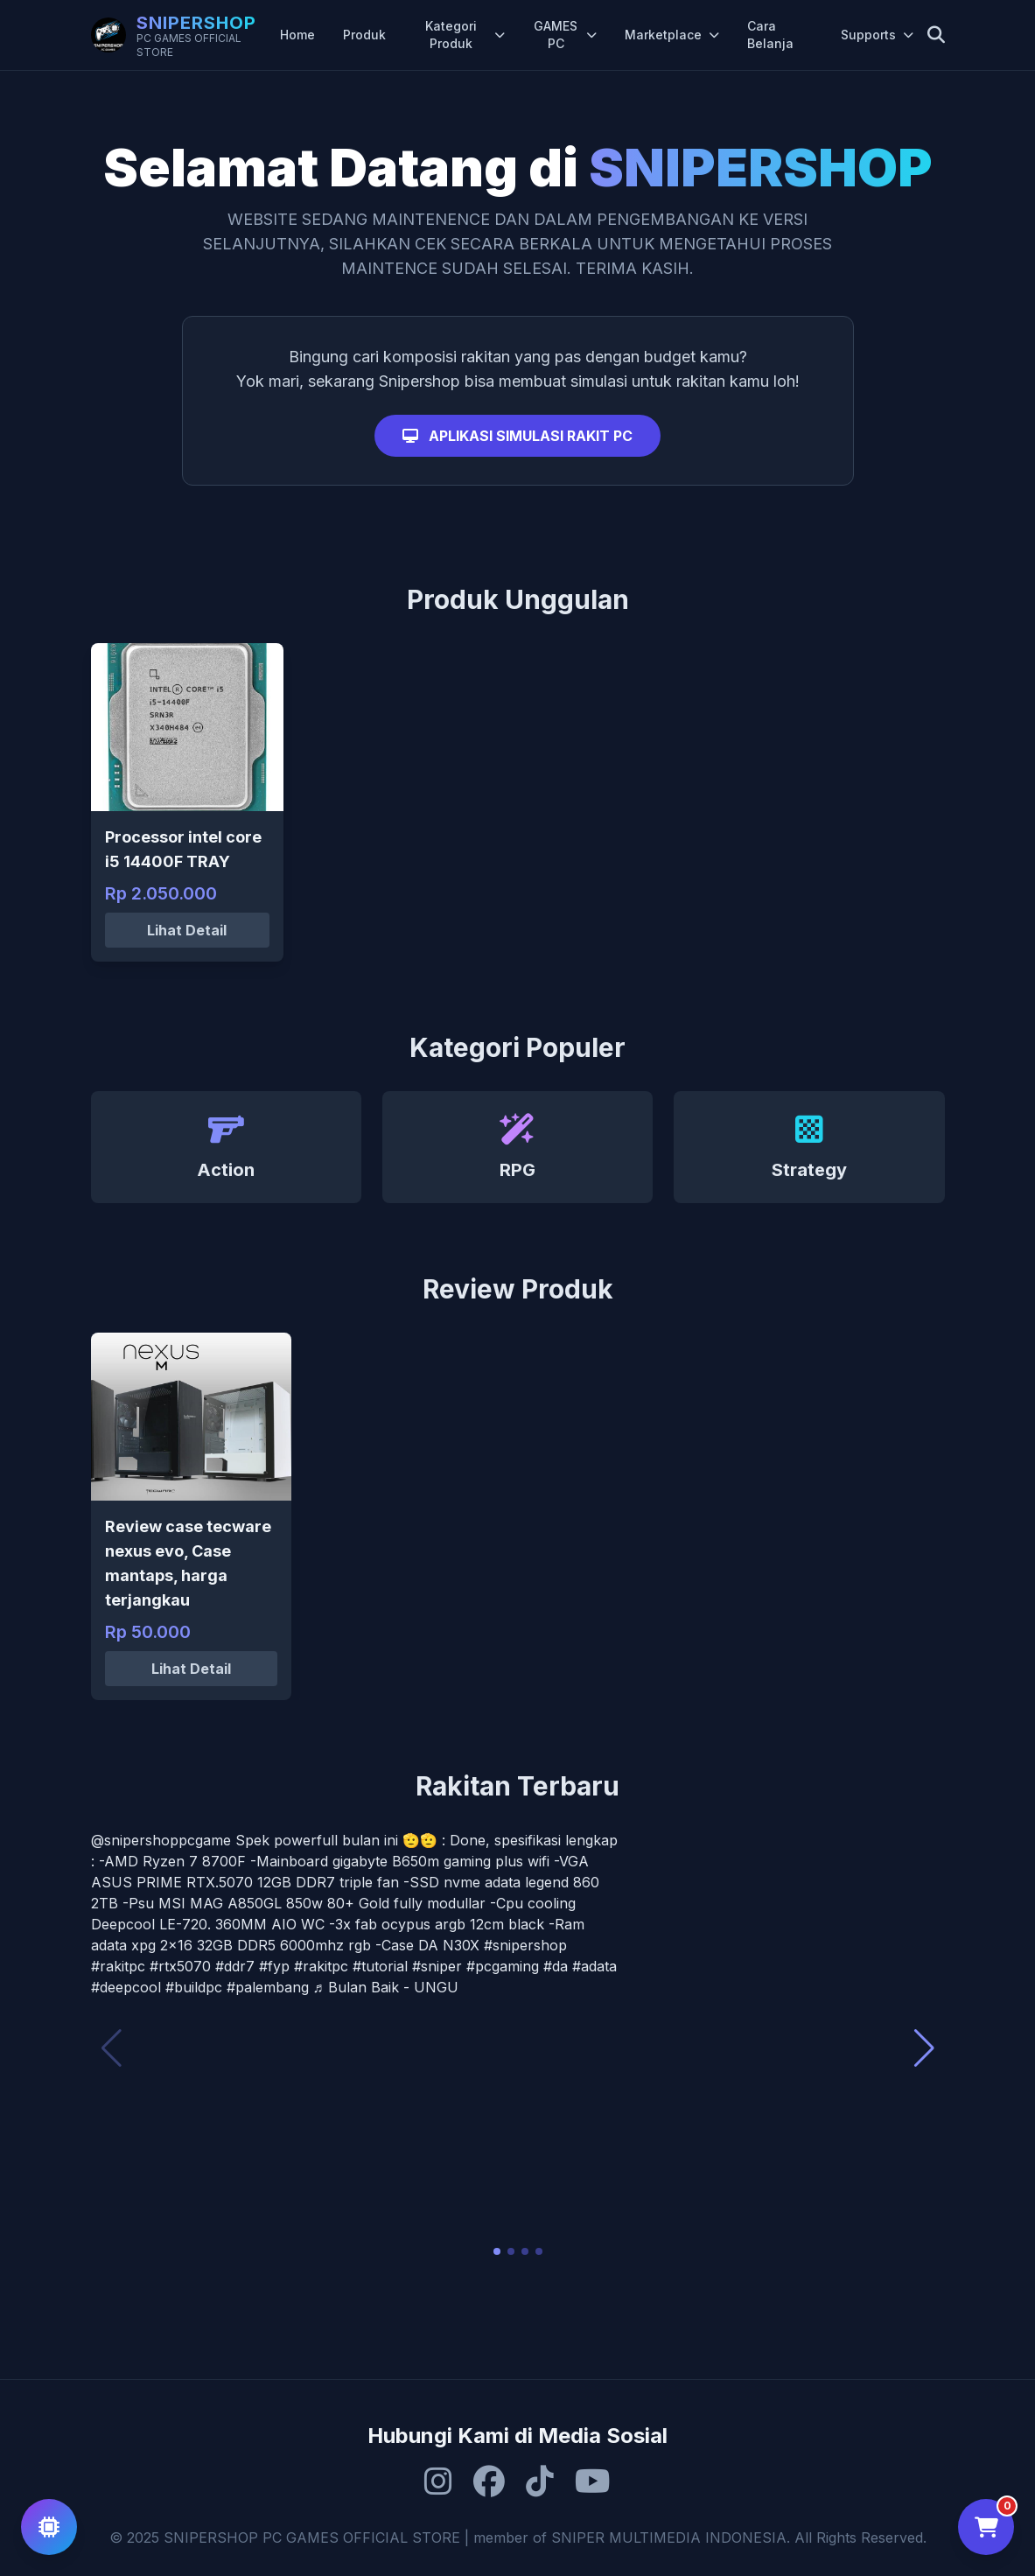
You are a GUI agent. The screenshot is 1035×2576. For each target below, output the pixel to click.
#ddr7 (235, 1966)
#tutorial (380, 1966)
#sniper (437, 1966)
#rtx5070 (180, 1966)
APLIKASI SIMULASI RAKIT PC (517, 435)
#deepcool (126, 1987)
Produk (364, 34)
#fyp (274, 1966)
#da (555, 1966)
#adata (594, 1966)
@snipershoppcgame (161, 1840)
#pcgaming (502, 1966)
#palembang (268, 1987)
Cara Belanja (770, 34)
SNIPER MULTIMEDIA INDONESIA (669, 2537)
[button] (496, 2251)
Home (297, 34)
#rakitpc (118, 1966)
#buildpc (193, 1987)
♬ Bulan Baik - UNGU (385, 1987)
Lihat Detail (187, 930)
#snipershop (525, 1945)
